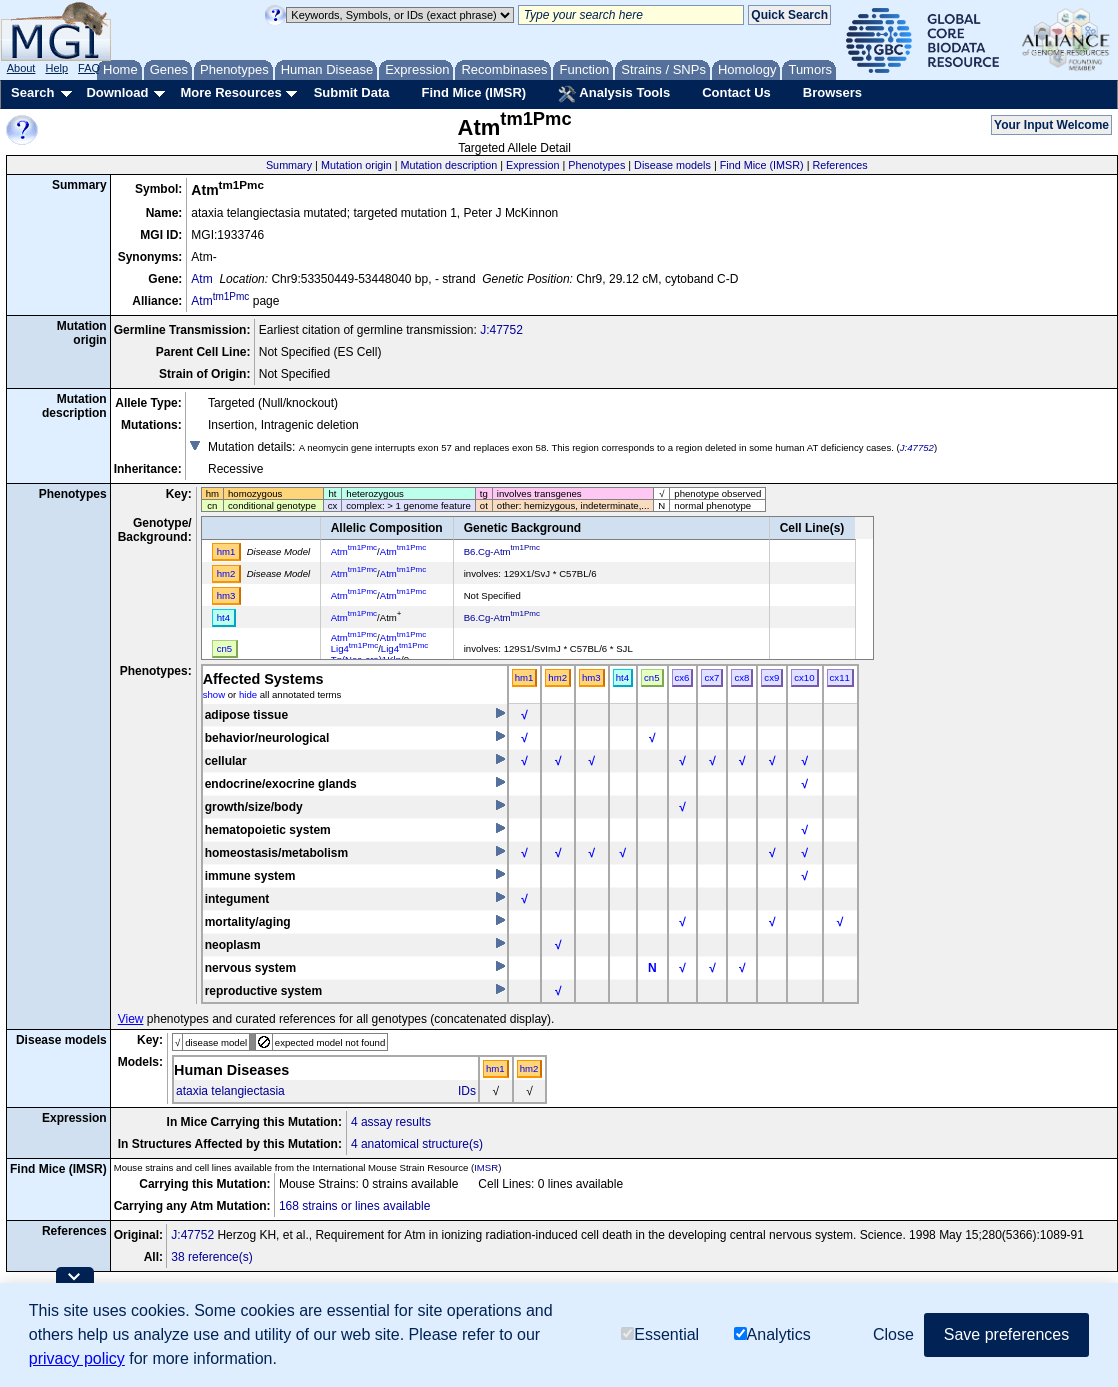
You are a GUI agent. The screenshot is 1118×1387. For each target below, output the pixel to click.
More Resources (230, 92)
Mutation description (449, 165)
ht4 (622, 677)
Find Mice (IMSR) (473, 92)
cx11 (840, 677)
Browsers (832, 92)
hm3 (591, 677)
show (214, 694)
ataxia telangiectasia (230, 1091)
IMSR (486, 1167)
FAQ (89, 68)
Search (32, 92)
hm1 (524, 677)
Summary (289, 165)
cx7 (711, 677)
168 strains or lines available (354, 1206)
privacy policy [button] (77, 1358)
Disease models (672, 165)
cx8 (741, 677)
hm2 (557, 677)
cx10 (804, 677)
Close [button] (893, 1334)
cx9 (771, 677)
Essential (660, 1334)
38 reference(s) (211, 1257)
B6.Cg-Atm (502, 551)
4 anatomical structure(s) (417, 1144)
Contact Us (736, 92)
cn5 (651, 677)
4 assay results (391, 1122)
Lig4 (354, 648)
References (840, 165)
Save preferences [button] (1006, 1334)
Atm (201, 279)
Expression (532, 165)
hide (248, 694)
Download (117, 92)
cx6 (682, 677)
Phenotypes (596, 165)
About (21, 68)
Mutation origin (356, 165)
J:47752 (501, 330)
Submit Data (352, 92)
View (131, 1019)
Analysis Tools (614, 94)
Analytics (772, 1334)
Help (56, 68)
